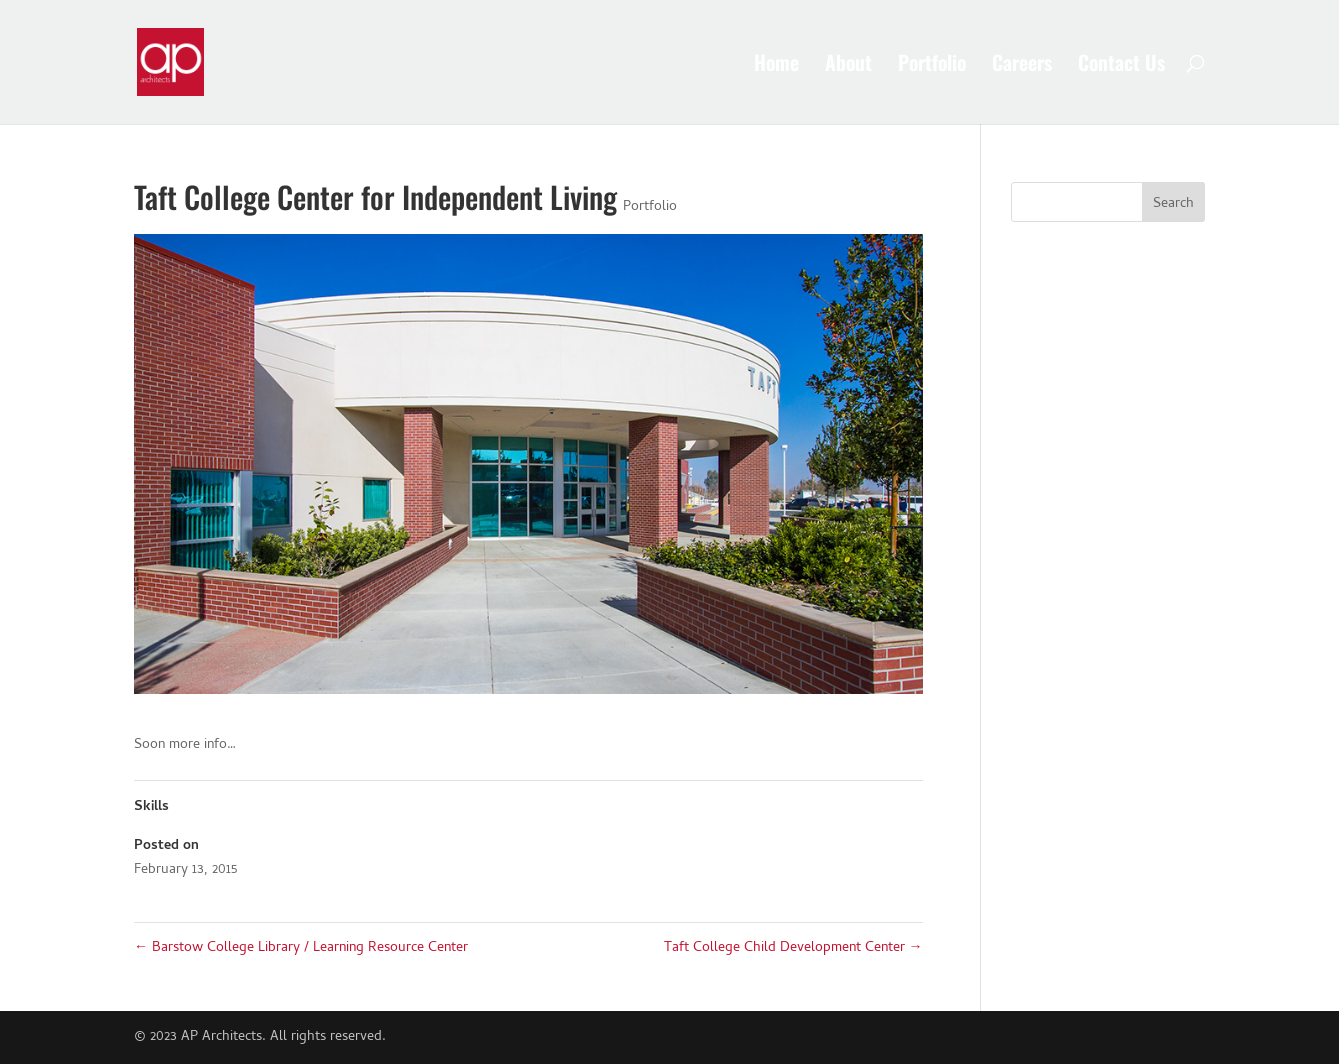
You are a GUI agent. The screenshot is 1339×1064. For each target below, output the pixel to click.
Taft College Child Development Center (793, 948)
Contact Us (1121, 66)
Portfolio (932, 66)
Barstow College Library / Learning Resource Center (301, 948)
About (848, 66)
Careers (1022, 66)
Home (776, 66)
